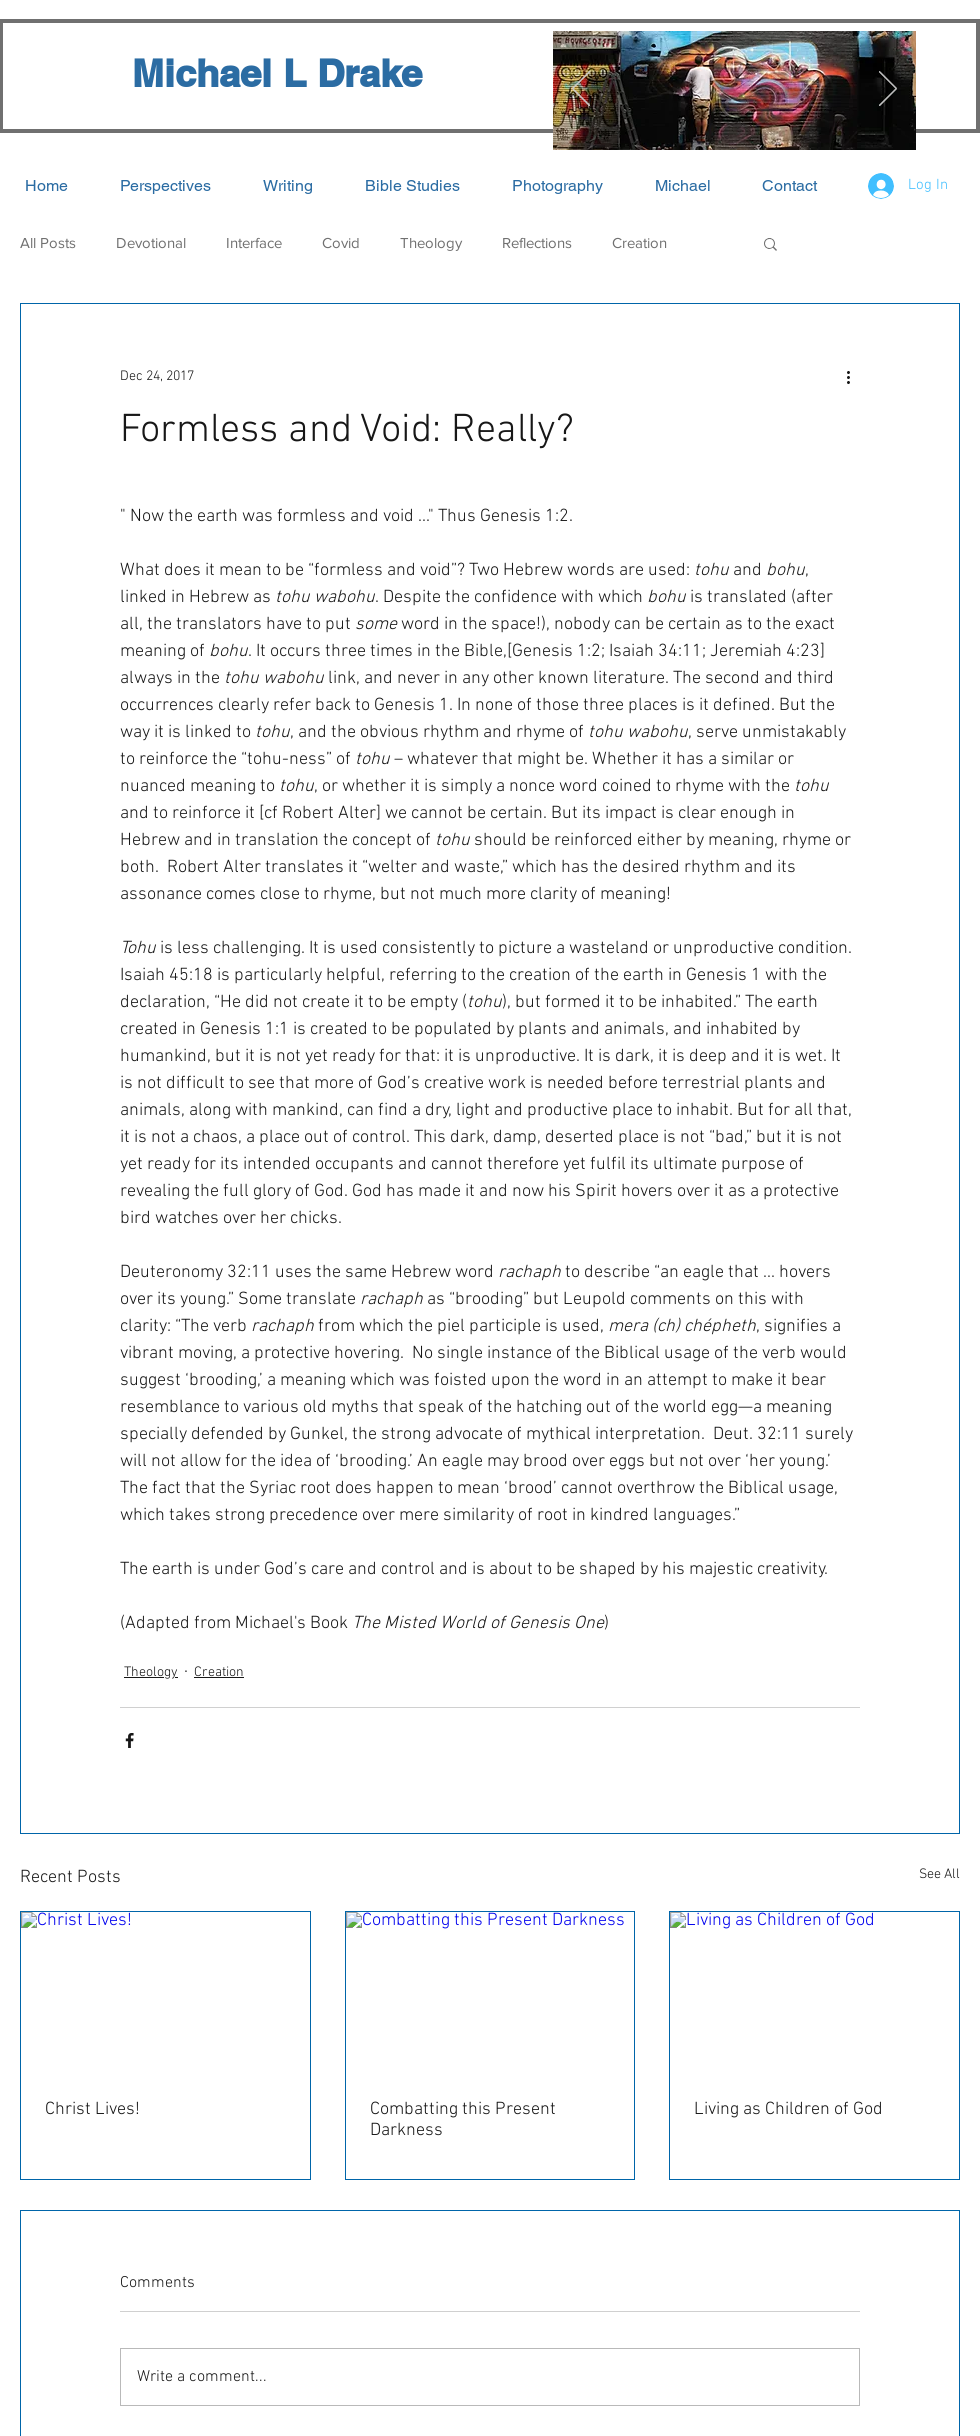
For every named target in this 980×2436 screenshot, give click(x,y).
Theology (431, 242)
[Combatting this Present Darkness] (490, 1993)
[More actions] (848, 376)
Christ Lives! (92, 2109)
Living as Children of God (788, 2109)
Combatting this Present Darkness (463, 2120)
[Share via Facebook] (129, 1740)
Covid (341, 242)
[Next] (888, 90)
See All (939, 1874)
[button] (770, 243)
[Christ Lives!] (165, 1993)
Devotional (151, 242)
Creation (639, 242)
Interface (254, 242)
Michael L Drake (277, 73)
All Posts (48, 242)
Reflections (537, 242)
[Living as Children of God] (814, 1993)
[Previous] (581, 90)
